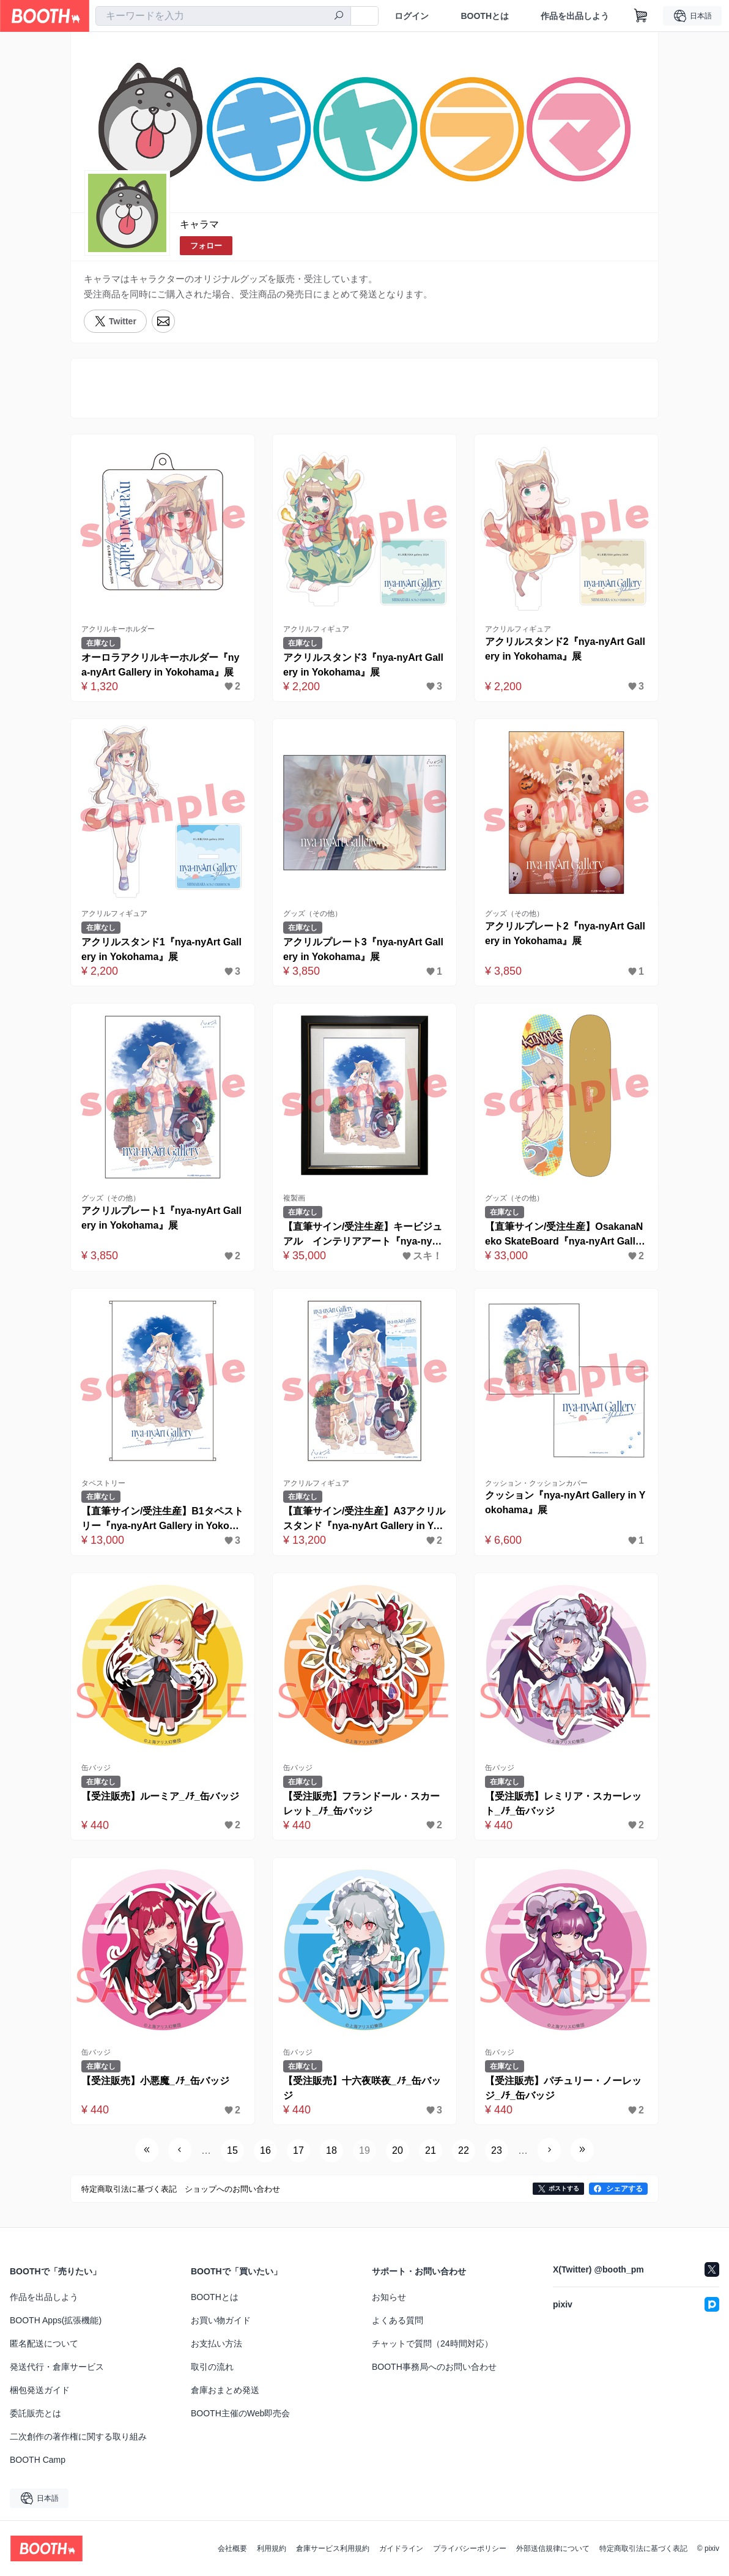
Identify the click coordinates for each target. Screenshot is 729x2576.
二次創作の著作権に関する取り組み (78, 2436)
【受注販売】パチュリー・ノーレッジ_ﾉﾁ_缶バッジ (563, 2088)
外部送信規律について (553, 2548)
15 (232, 2150)
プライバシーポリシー (469, 2548)
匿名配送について (44, 2343)
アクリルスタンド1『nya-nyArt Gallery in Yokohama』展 (161, 949)
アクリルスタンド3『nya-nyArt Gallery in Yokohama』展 (363, 664)
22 (463, 2150)
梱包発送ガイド (40, 2390)
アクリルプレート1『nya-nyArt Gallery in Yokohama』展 (161, 1217)
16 (265, 2150)
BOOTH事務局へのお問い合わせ (434, 2367)
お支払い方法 (216, 2343)
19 (364, 2150)
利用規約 (271, 2548)
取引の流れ (212, 2367)
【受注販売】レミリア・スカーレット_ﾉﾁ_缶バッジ (563, 1803)
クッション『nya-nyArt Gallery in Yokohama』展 (565, 1502)
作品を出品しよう (575, 16)
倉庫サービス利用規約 (332, 2548)
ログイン (411, 16)
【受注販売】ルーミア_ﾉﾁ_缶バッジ (160, 1796)
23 (496, 2150)
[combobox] (223, 16)
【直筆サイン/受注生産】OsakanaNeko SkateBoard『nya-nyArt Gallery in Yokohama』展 (565, 1235)
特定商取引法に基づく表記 (643, 2548)
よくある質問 (397, 2320)
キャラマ (199, 224)
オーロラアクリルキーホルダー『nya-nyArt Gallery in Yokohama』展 (160, 664)
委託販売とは (35, 2413)
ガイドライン (401, 2548)
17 (298, 2150)
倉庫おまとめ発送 (225, 2390)
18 (331, 2150)
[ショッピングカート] (641, 16)
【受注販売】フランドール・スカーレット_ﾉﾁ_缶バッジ (361, 1803)
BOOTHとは (485, 16)
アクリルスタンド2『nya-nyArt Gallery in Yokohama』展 (565, 648)
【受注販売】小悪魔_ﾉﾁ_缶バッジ (155, 2080)
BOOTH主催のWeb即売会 (240, 2413)
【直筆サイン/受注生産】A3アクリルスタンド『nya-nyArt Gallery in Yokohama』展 (364, 1519)
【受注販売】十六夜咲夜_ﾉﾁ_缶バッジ (362, 2088)
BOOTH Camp (37, 2460)
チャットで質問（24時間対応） (432, 2343)
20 (397, 2150)
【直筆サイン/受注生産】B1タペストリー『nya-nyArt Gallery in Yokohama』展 (162, 1519)
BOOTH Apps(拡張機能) (56, 2320)
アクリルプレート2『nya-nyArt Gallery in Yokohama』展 (565, 933)
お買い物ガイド (221, 2320)
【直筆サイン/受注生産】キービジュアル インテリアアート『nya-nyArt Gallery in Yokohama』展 (363, 1235)
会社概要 (232, 2548)
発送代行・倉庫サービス (57, 2367)
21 (430, 2150)
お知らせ (389, 2297)
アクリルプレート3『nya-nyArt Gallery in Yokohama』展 (363, 949)
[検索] (338, 16)
